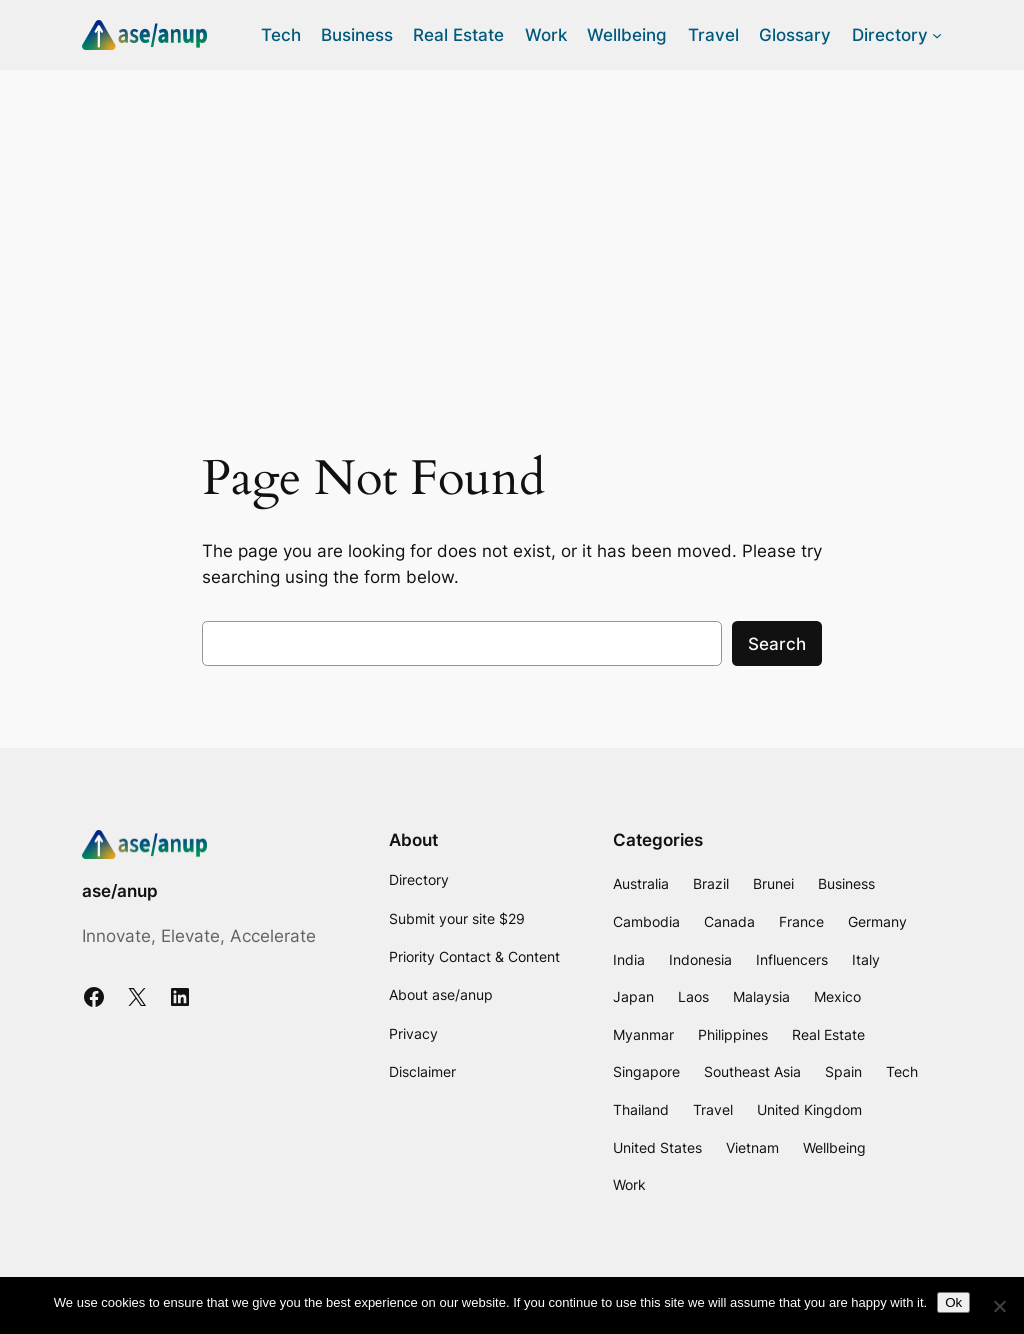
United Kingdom (809, 1109)
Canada (729, 921)
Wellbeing (834, 1147)
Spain (843, 1071)
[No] (999, 1306)
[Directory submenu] (937, 35)
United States (657, 1147)
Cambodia (646, 921)
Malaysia (761, 996)
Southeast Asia (752, 1071)
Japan (633, 996)
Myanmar (643, 1034)
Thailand (641, 1109)
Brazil (711, 883)
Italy (866, 959)
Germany (877, 921)
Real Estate (828, 1034)
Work (629, 1184)
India (629, 959)
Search (777, 644)
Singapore (646, 1071)
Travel (713, 1109)
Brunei (773, 883)
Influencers (792, 959)
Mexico (837, 996)
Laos (693, 996)
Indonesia (700, 959)
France (801, 921)
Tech (902, 1071)
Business (846, 883)
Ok (953, 1302)
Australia (641, 883)
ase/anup (120, 891)
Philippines (733, 1034)
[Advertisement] (512, 229)
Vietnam (752, 1147)
